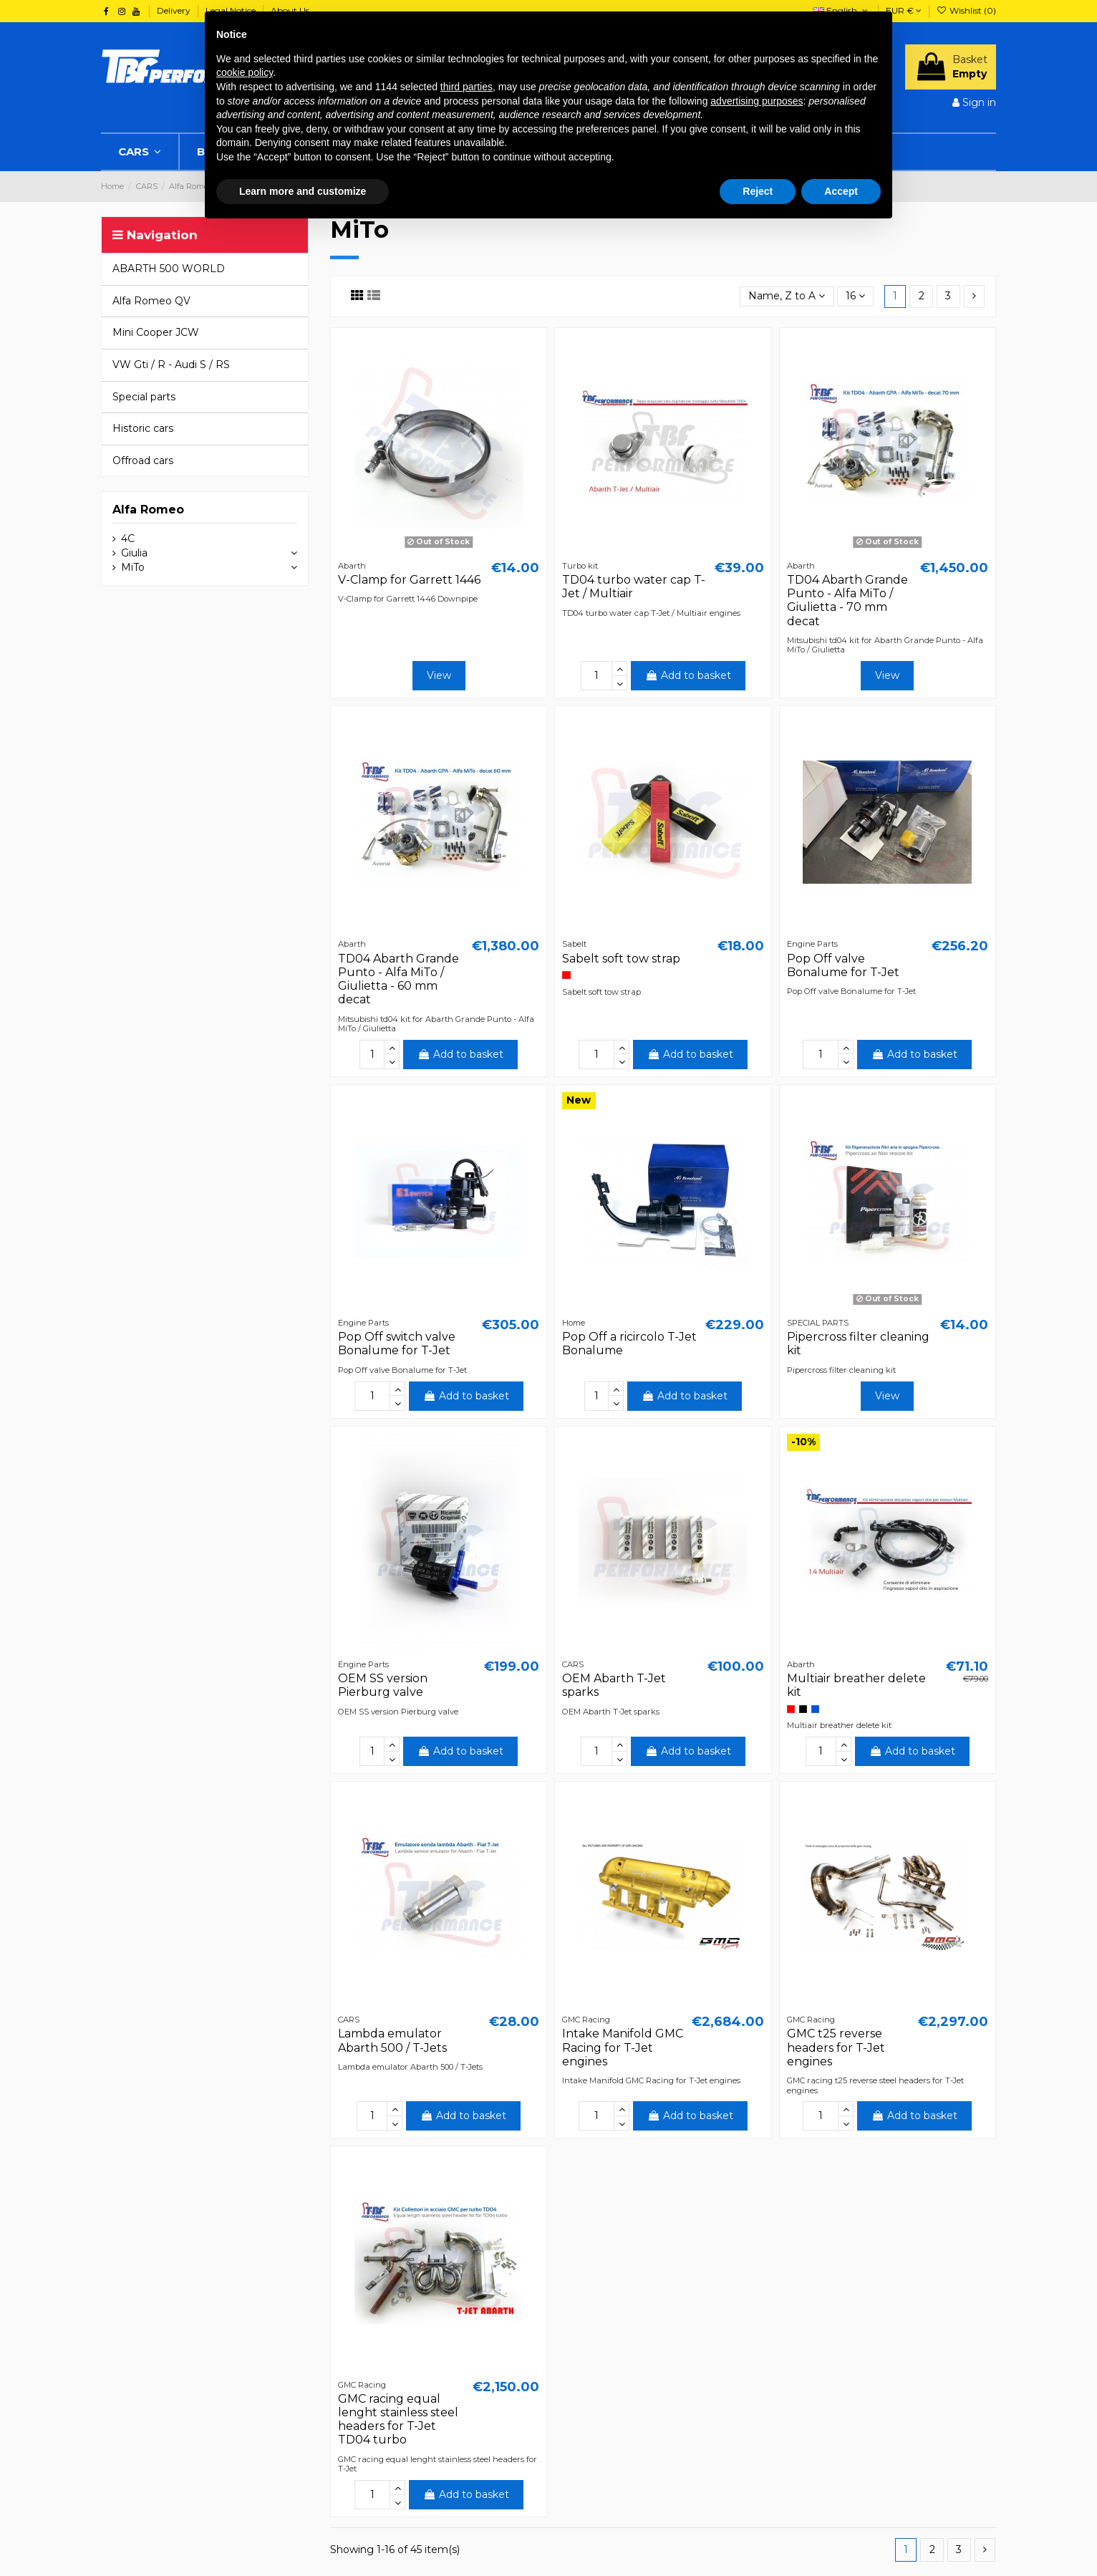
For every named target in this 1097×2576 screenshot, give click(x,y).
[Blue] (815, 1709)
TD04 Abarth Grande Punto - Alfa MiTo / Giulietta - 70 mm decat (847, 600)
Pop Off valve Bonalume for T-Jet (843, 965)
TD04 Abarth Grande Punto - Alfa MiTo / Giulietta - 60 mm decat (398, 979)
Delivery (175, 10)
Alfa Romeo (148, 509)
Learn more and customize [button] (302, 191)
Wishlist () (966, 10)
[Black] (803, 1709)
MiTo (133, 567)
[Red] (566, 975)
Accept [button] (841, 191)
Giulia (134, 552)
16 (855, 295)
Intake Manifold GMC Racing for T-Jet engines (622, 2047)
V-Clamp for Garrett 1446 (409, 580)
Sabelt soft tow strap (621, 958)
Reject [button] (758, 191)
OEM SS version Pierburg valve (382, 1685)
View (439, 675)
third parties (466, 86)
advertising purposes (756, 101)
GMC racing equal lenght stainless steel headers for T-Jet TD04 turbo (398, 2419)
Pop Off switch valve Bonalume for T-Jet (396, 1343)
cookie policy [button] (244, 72)
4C (128, 538)
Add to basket (688, 675)
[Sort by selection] (786, 296)
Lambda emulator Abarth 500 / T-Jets (392, 2040)
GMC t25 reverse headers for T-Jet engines (836, 2047)
